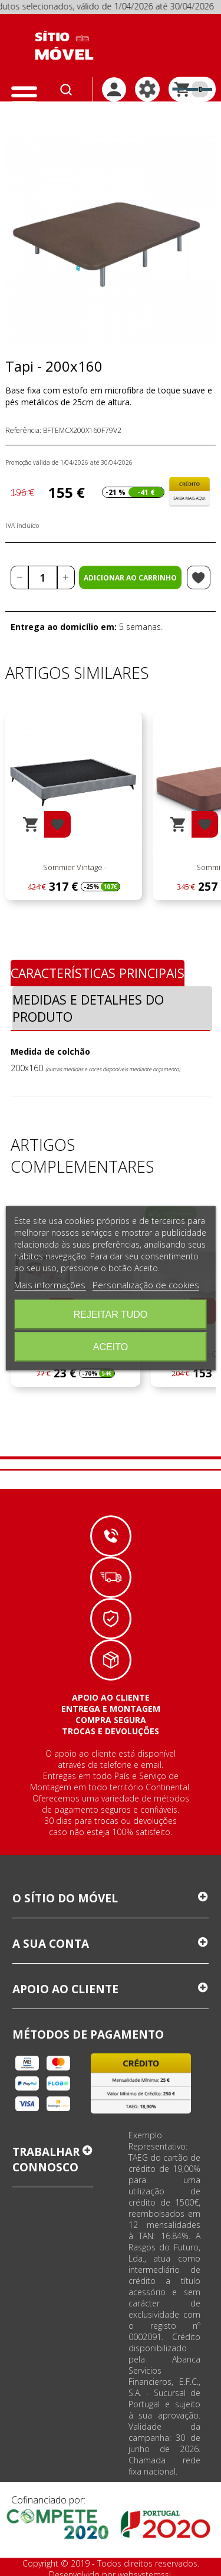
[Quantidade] (42, 577)
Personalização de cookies (146, 1284)
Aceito (110, 1346)
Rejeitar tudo (111, 1314)
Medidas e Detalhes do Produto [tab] (88, 1008)
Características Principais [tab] (97, 973)
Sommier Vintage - (74, 867)
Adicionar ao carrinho (130, 578)
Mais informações (49, 1284)
